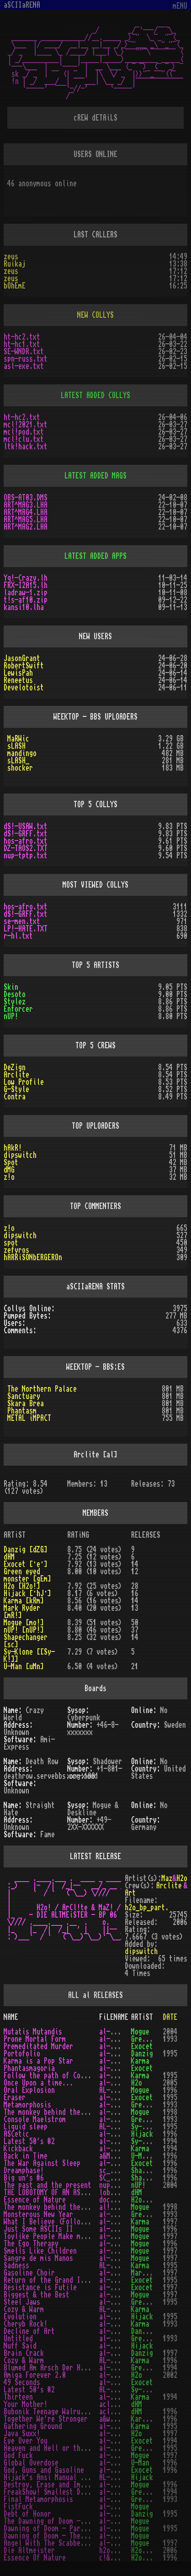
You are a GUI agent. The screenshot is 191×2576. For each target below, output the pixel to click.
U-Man (140, 2462)
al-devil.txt (121, 2543)
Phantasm (22, 1410)
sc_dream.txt (121, 2170)
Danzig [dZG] (26, 1549)
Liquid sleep (26, 2126)
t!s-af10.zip (26, 600)
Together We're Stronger (46, 2419)
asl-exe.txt (24, 366)
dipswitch (20, 1155)
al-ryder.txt (121, 2272)
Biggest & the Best (36, 2294)
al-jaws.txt (119, 2302)
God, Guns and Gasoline (44, 2470)
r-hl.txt (18, 936)
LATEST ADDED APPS (95, 556)
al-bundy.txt (121, 2346)
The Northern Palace (42, 1389)
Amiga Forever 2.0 (35, 2375)
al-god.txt (117, 2455)
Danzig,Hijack (155, 2331)
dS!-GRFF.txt (26, 833)
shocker (20, 768)
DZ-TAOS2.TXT (26, 848)
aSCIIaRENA (22, 5)
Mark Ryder (149, 2272)
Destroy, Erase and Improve (51, 2484)
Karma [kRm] (24, 1600)
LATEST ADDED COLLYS (95, 395)
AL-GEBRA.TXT (121, 2477)
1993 (170, 2039)
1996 (170, 2090)
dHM (9, 1557)
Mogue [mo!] (24, 1622)
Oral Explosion (29, 2090)
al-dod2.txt (119, 2521)
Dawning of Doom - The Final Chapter (68, 2535)
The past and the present (47, 2185)
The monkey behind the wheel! (55, 2112)
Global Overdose (31, 2462)
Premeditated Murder (38, 2046)
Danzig (142, 2053)
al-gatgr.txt (121, 2426)
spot (11, 1242)
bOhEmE (15, 285)
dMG (9, 1169)
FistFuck (18, 2506)
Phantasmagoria (29, 2068)
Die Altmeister (29, 2550)
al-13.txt (115, 2397)
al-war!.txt (119, 2163)
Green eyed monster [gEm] (27, 1575)
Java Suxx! (22, 2433)
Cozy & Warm (24, 2309)
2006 (170, 2550)
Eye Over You (26, 2441)
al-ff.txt (115, 2506)
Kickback (18, 2148)
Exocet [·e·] (26, 1564)
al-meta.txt (119, 2104)
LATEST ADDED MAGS (95, 475)
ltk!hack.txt (26, 446)
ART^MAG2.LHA (26, 527)
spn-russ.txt (26, 359)
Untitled (18, 2338)
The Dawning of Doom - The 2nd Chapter (71, 2521)
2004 (170, 2031)
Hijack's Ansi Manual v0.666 (53, 2477)
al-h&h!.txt (119, 2448)
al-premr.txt (121, 2046)
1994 (170, 2141)
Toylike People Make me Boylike (58, 2236)
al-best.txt (119, 2294)
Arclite (16, 1074)
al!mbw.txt (117, 2207)
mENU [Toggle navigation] (180, 6)
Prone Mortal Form (35, 2039)
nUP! (11, 1016)
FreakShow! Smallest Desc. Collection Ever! (80, 2492)
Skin (11, 987)
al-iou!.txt (119, 2441)
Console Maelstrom (35, 2119)
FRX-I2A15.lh (26, 585)
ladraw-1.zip (26, 592)
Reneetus (18, 680)
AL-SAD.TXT (117, 2265)
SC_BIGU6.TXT (121, 2178)
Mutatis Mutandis (33, 2031)
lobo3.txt (115, 2192)
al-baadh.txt (121, 2367)
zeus (11, 256)
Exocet (142, 2046)
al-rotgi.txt (121, 2280)
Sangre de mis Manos (38, 2258)
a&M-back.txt (121, 2156)
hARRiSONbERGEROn (33, 1257)
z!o (9, 1177)
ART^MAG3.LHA (26, 505)
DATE (170, 2017)
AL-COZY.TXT (119, 2360)
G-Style (16, 1089)
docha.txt (115, 2199)
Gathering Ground (33, 2426)
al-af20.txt (119, 2375)
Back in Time (26, 2156)
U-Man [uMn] (24, 1666)
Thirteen (18, 2397)
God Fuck (18, 2455)
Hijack (142, 2134)
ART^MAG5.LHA (26, 519)
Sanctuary (23, 1396)
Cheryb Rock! (26, 2324)
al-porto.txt (121, 2053)
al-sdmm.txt (119, 2258)
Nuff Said (20, 2346)
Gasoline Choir (29, 2272)
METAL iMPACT (29, 1418)
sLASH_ (18, 760)
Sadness (16, 2265)
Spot (11, 1162)
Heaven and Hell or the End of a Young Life (80, 2448)
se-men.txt (22, 921)
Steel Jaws (22, 2302)
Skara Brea (25, 1403)
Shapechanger (153, 2170)
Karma (140, 2061)
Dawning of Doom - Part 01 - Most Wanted (75, 2528)
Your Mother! (26, 2404)
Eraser (15, 2097)
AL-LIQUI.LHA (121, 2126)
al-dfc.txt (117, 2535)
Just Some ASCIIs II (38, 2229)
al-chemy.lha (121, 2331)
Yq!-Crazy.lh (26, 578)
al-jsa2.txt (119, 2229)
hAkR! (13, 1147)
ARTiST (142, 2017)
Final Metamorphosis (38, 2499)
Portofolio (22, 2053)
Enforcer (18, 1009)
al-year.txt (119, 2214)
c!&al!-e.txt (121, 2557)
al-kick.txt (119, 2148)
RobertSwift (24, 665)
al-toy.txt (117, 2236)
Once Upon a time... (38, 2083)
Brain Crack (24, 2353)
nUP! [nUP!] (24, 1630)
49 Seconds (22, 2382)
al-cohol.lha (121, 2316)
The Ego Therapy (31, 2243)
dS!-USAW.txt (26, 826)
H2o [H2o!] (22, 1586)
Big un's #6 (24, 2178)
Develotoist (24, 687)
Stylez (15, 1001)
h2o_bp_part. (147, 1907)
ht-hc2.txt (22, 337)
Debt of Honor (27, 2514)
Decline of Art (29, 2331)
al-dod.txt (117, 2528)
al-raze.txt (119, 2097)
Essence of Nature (35, 2199)
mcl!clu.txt (24, 439)
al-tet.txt (117, 2243)
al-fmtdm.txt (121, 2499)
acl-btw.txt (119, 2411)
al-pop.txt (117, 2061)
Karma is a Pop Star (38, 2061)
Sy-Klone (145, 2126)
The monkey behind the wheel (53, 2207)
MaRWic (18, 738)
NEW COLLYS (95, 315)
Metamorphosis (27, 2104)
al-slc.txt (117, 2251)
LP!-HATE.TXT (26, 928)
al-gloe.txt (119, 2462)
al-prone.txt (121, 2039)
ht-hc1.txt (22, 344)
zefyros (16, 1250)
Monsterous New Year (38, 2214)
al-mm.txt (115, 2031)
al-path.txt (119, 2075)
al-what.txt (119, 2221)
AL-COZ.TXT (117, 2309)
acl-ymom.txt (121, 2404)
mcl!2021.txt (26, 424)
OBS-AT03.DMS (26, 497)
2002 (170, 2375)
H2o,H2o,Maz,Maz (158, 2550)
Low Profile (24, 1082)
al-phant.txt (121, 2068)
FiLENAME (113, 2017)
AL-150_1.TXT (121, 2389)
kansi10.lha (24, 607)
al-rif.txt (117, 2287)
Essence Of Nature (35, 2557)
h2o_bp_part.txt (126, 2550)
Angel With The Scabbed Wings (55, 2543)
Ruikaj (15, 264)
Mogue (140, 2031)
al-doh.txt (117, 2514)
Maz (167, 1878)
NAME (11, 2017)
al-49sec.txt (121, 2382)
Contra (15, 1096)
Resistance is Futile (40, 2287)
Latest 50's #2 (29, 2141)
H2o (181, 1878)
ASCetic (16, 2134)
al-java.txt (119, 2433)
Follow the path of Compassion (57, 2075)
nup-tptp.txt (26, 855)
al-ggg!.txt (119, 2470)
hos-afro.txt (26, 841)
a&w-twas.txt (121, 2419)
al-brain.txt (121, 2353)
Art (130, 1893)
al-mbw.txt (117, 2112)
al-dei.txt (117, 2484)
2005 (170, 2083)
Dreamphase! (24, 2170)
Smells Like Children (40, 2251)
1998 (170, 2112)
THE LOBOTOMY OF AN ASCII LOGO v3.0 (66, 2192)
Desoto (15, 994)
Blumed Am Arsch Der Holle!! (53, 2367)
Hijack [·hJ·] (27, 1593)
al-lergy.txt (121, 2134)
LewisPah (18, 673)
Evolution (20, 2316)
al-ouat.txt (119, 2083)
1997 (170, 2221)
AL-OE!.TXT (117, 2090)
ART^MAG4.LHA (26, 512)
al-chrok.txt (121, 2324)
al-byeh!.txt (121, 2338)
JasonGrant (22, 658)
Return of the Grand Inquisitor (58, 2280)
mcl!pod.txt (24, 432)
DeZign (15, 1067)
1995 (170, 2053)
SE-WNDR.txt (24, 351)
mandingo (22, 753)
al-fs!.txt (117, 2492)
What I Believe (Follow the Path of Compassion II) (93, 2221)
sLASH (16, 746)
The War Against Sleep (42, 2163)
